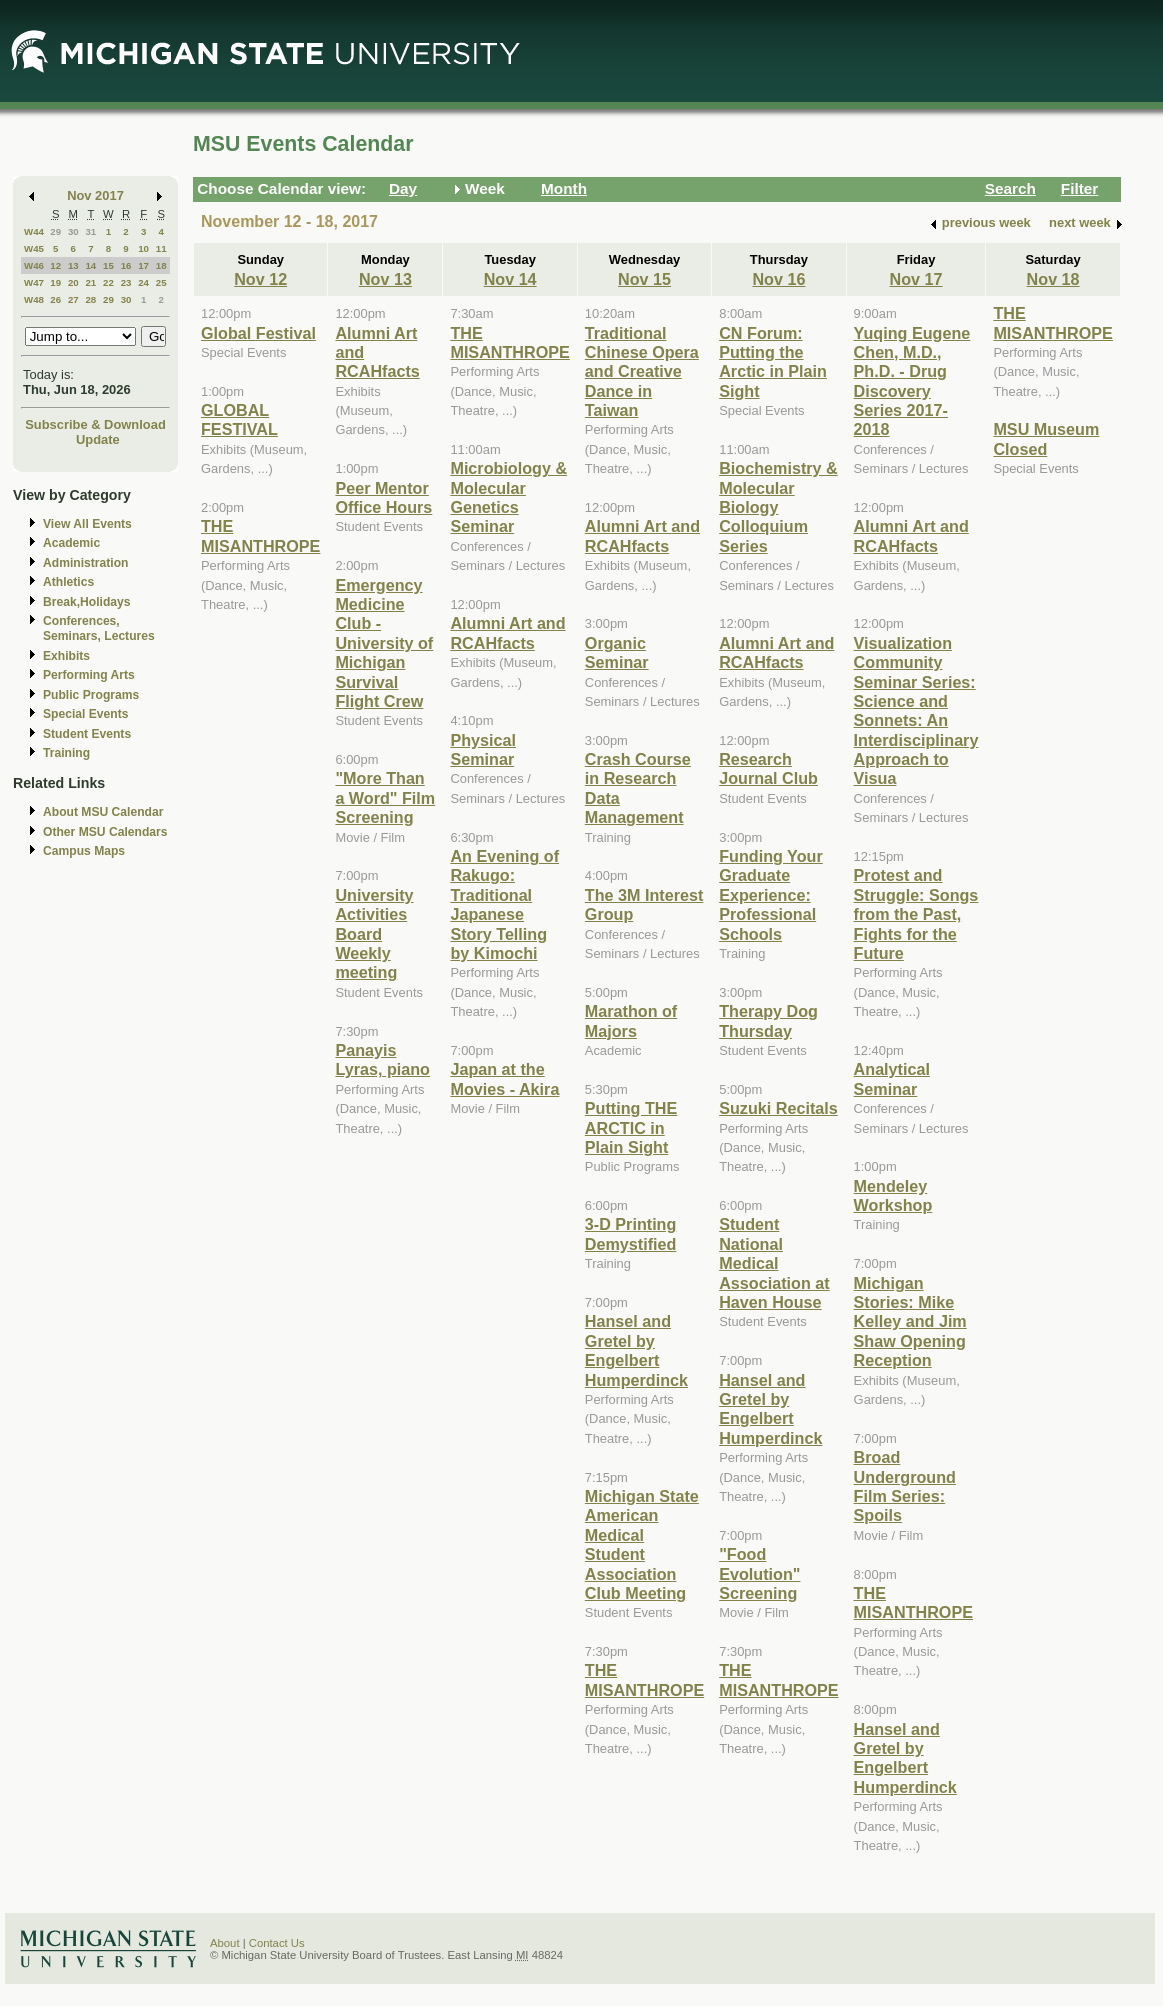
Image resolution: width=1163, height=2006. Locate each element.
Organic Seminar (617, 652)
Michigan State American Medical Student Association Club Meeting (642, 1544)
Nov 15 (644, 279)
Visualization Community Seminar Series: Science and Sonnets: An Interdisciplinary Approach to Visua (916, 711)
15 (108, 265)
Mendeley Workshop (893, 1195)
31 (90, 231)
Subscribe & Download (95, 424)
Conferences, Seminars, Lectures (99, 628)
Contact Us (277, 1943)
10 (143, 248)
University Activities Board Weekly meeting (374, 934)
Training (66, 753)
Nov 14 (510, 279)
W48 (34, 299)
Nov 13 (385, 279)
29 (55, 231)
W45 (34, 248)
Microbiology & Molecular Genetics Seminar (508, 497)
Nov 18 (1053, 279)
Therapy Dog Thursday (768, 1020)
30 (73, 231)
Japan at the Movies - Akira (504, 1078)
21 (90, 282)
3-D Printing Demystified (631, 1233)
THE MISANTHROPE (260, 535)
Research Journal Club (768, 768)
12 (55, 265)
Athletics (68, 582)
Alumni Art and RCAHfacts (507, 632)
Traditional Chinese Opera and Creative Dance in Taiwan (642, 372)
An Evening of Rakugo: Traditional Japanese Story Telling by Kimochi (504, 904)
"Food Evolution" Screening (759, 1573)
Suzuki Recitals (778, 1108)
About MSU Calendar (103, 812)
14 (90, 265)
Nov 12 (260, 279)
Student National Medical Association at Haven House (774, 1263)
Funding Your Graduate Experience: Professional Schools (771, 895)
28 (90, 299)
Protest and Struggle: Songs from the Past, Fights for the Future (916, 914)
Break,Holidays (87, 602)
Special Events (85, 714)
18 (161, 265)
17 (143, 265)
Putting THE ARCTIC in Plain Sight (631, 1127)
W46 (34, 265)
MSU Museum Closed (1046, 438)
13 (73, 265)
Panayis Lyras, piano (382, 1059)
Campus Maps (84, 851)
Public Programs (91, 695)
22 (108, 282)
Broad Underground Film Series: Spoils (905, 1486)
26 (55, 299)
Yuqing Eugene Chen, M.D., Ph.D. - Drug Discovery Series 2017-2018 (912, 381)
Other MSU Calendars (105, 832)
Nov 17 (916, 279)
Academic (71, 543)
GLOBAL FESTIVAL (239, 419)
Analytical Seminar (892, 1078)
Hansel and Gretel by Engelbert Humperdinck (636, 1350)
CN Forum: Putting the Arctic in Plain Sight (773, 362)
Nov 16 (778, 279)
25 (161, 282)
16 (126, 265)
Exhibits (66, 656)
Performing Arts (89, 675)
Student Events (87, 734)
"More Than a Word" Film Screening (385, 797)
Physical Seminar (483, 749)
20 (73, 282)
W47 (34, 282)
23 (126, 282)
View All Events (87, 524)
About (225, 1943)
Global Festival (258, 333)
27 (73, 299)
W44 (34, 231)
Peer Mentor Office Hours (383, 497)
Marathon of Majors (631, 1020)
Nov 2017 (95, 195)
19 (55, 282)
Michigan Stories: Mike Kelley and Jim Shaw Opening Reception (910, 1322)
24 (143, 282)
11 (161, 248)
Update (98, 439)
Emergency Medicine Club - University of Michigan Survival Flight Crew (384, 643)
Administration (85, 563)
